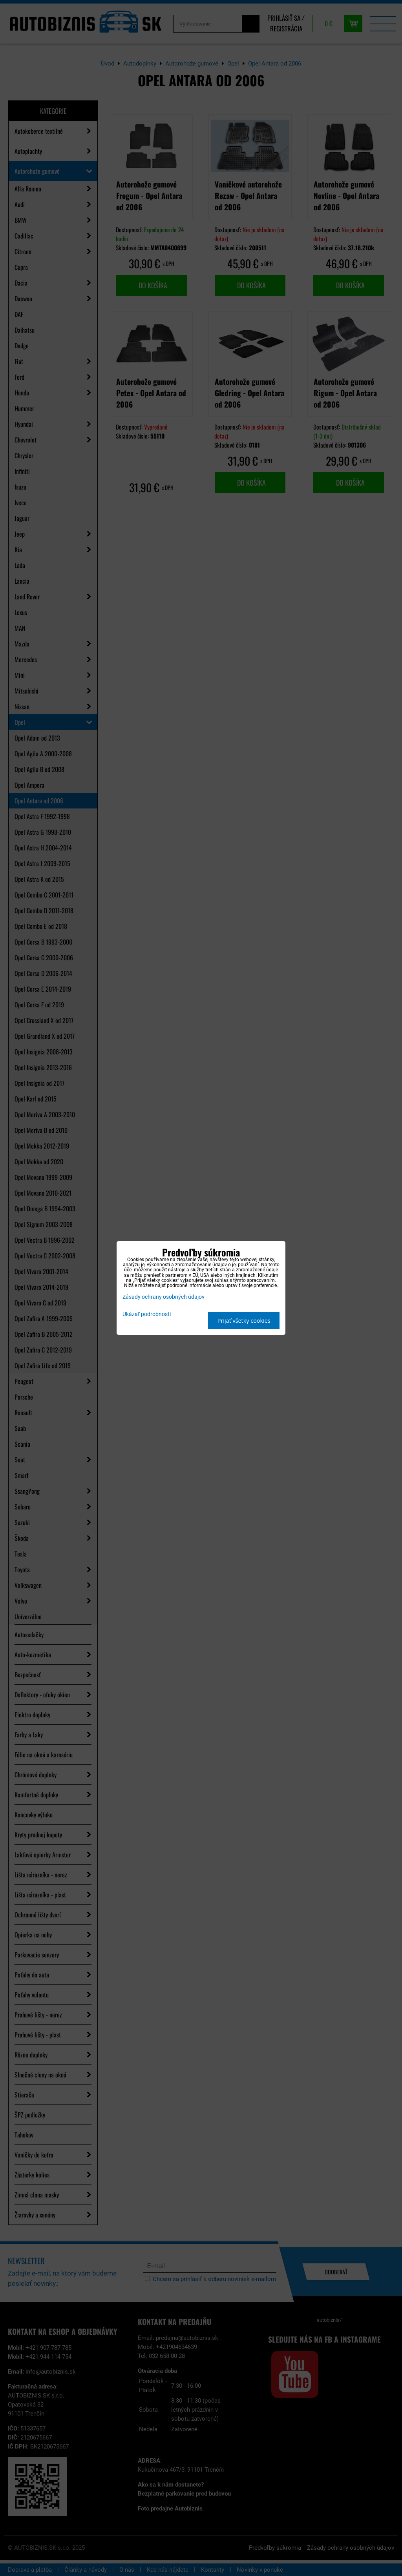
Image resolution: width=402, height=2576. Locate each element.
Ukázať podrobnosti (146, 1314)
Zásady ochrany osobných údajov (163, 1297)
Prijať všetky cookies (243, 1320)
